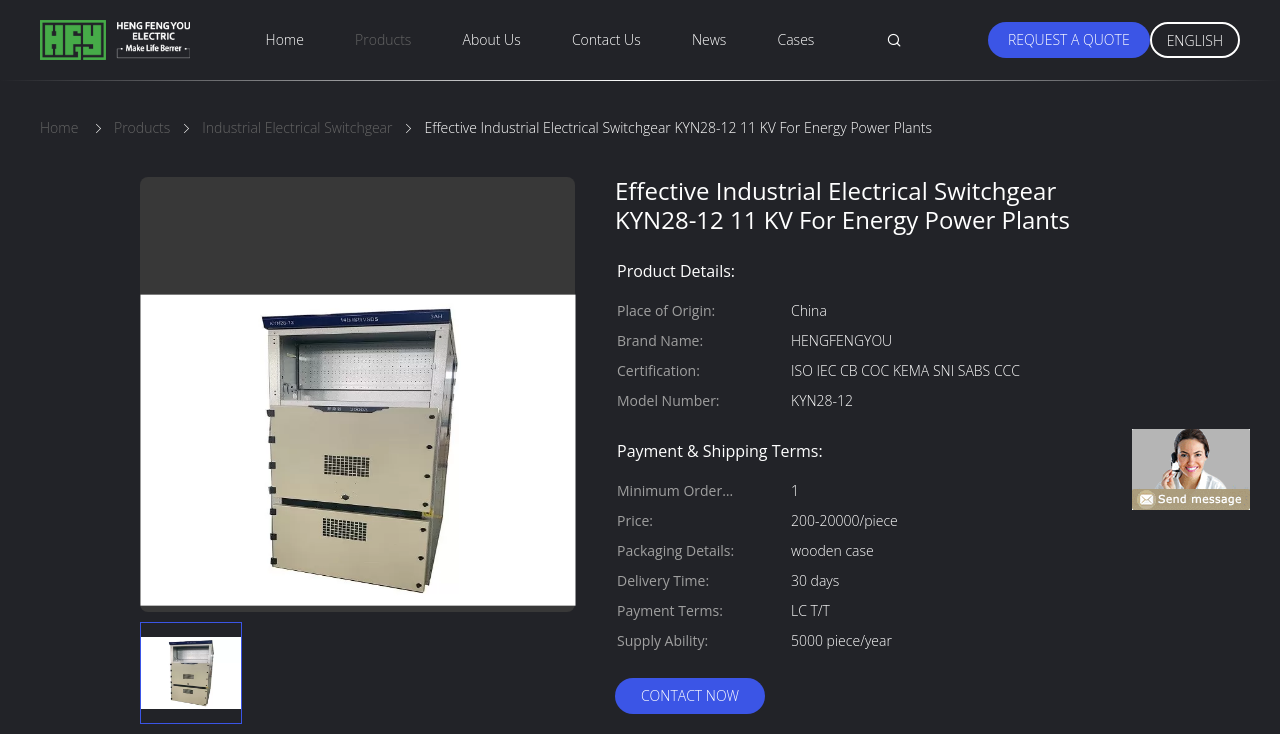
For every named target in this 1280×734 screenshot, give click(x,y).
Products (383, 39)
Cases (796, 39)
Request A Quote (1069, 39)
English (1195, 40)
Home (285, 39)
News (709, 39)
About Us (492, 39)
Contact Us (606, 39)
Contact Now (690, 695)
